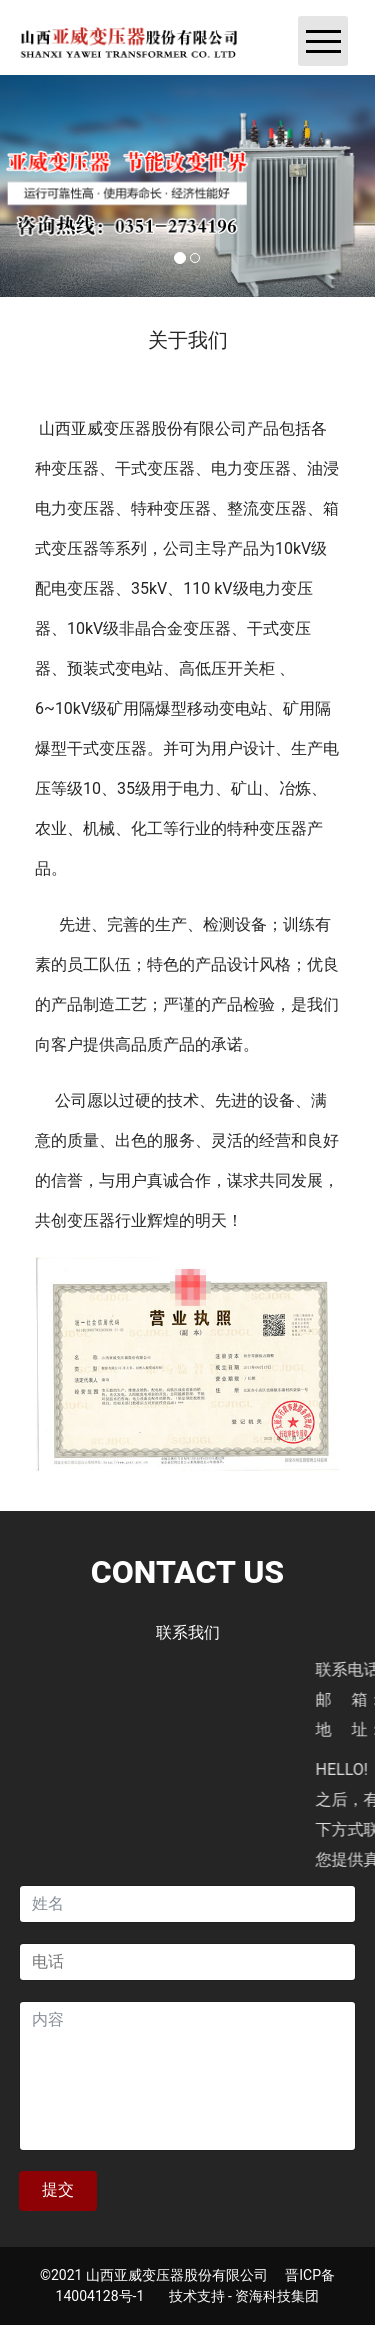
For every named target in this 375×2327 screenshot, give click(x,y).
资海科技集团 (277, 2296)
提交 (58, 2189)
